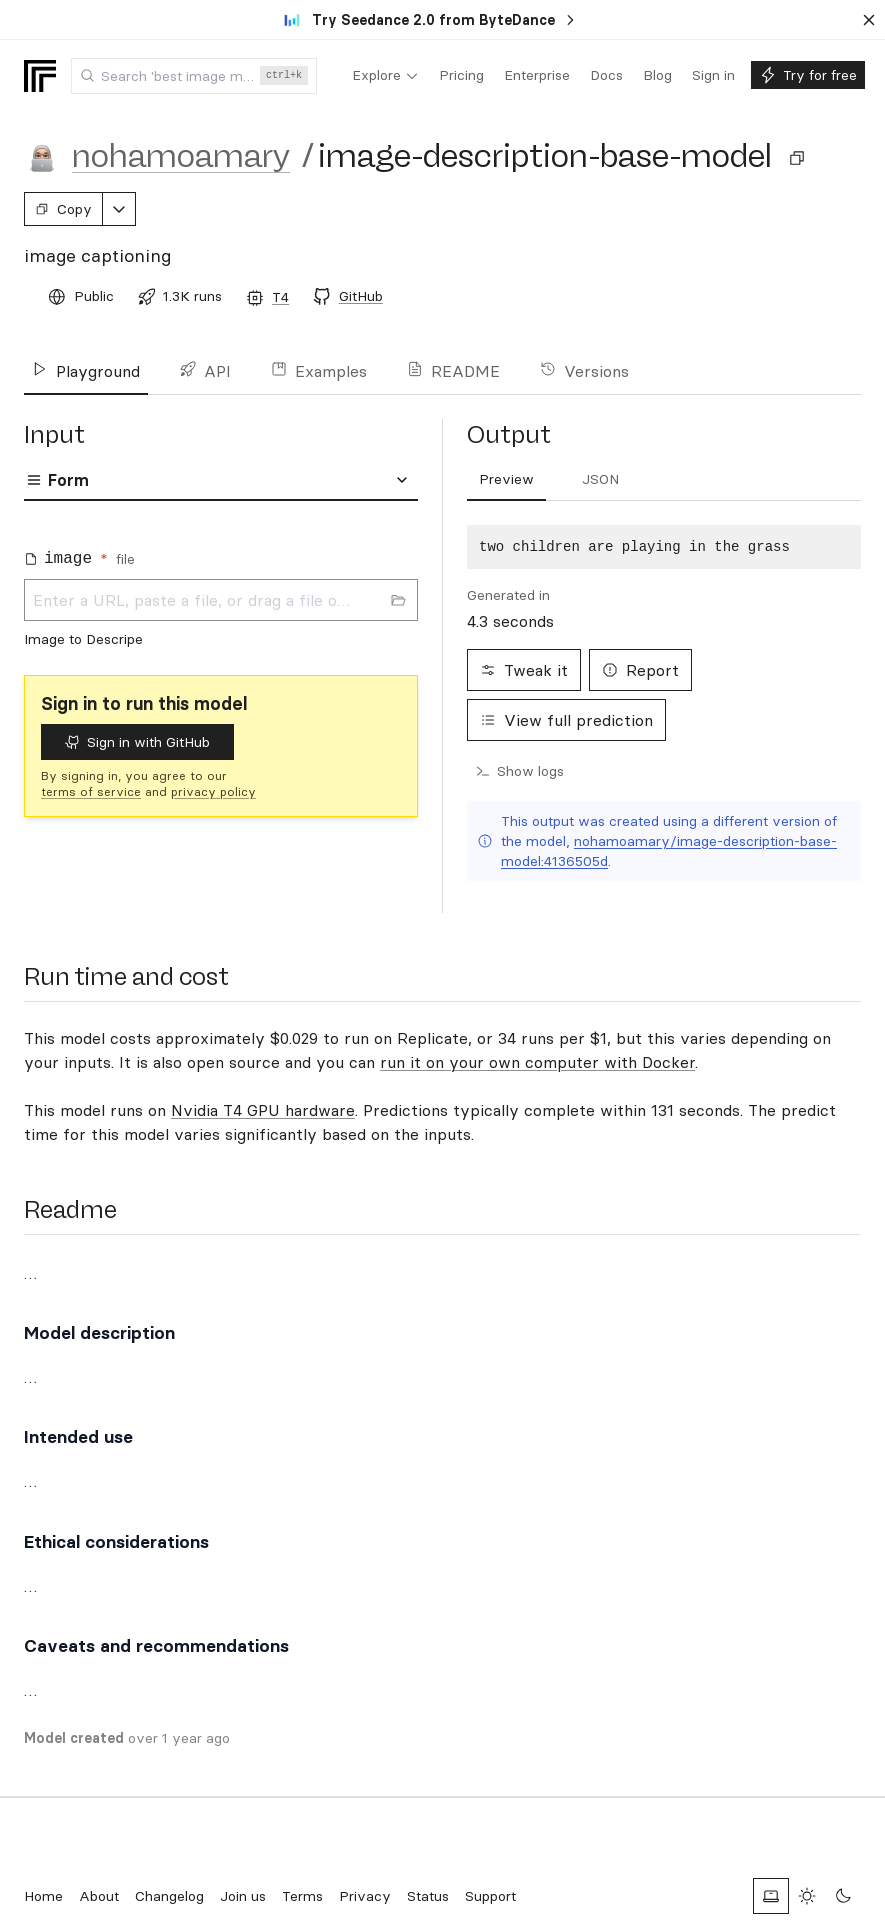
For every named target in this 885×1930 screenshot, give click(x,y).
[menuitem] (385, 76)
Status (428, 1896)
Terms (302, 1896)
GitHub (361, 296)
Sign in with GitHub (137, 742)
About (99, 1896)
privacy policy (213, 791)
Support (490, 1896)
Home (43, 1896)
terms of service (91, 791)
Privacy (365, 1896)
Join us (243, 1896)
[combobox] (194, 76)
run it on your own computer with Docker (537, 1062)
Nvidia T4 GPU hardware (263, 1110)
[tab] (506, 480)
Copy (63, 209)
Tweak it (524, 670)
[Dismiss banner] (869, 20)
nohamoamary (181, 156)
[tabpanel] (221, 592)
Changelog (169, 1896)
